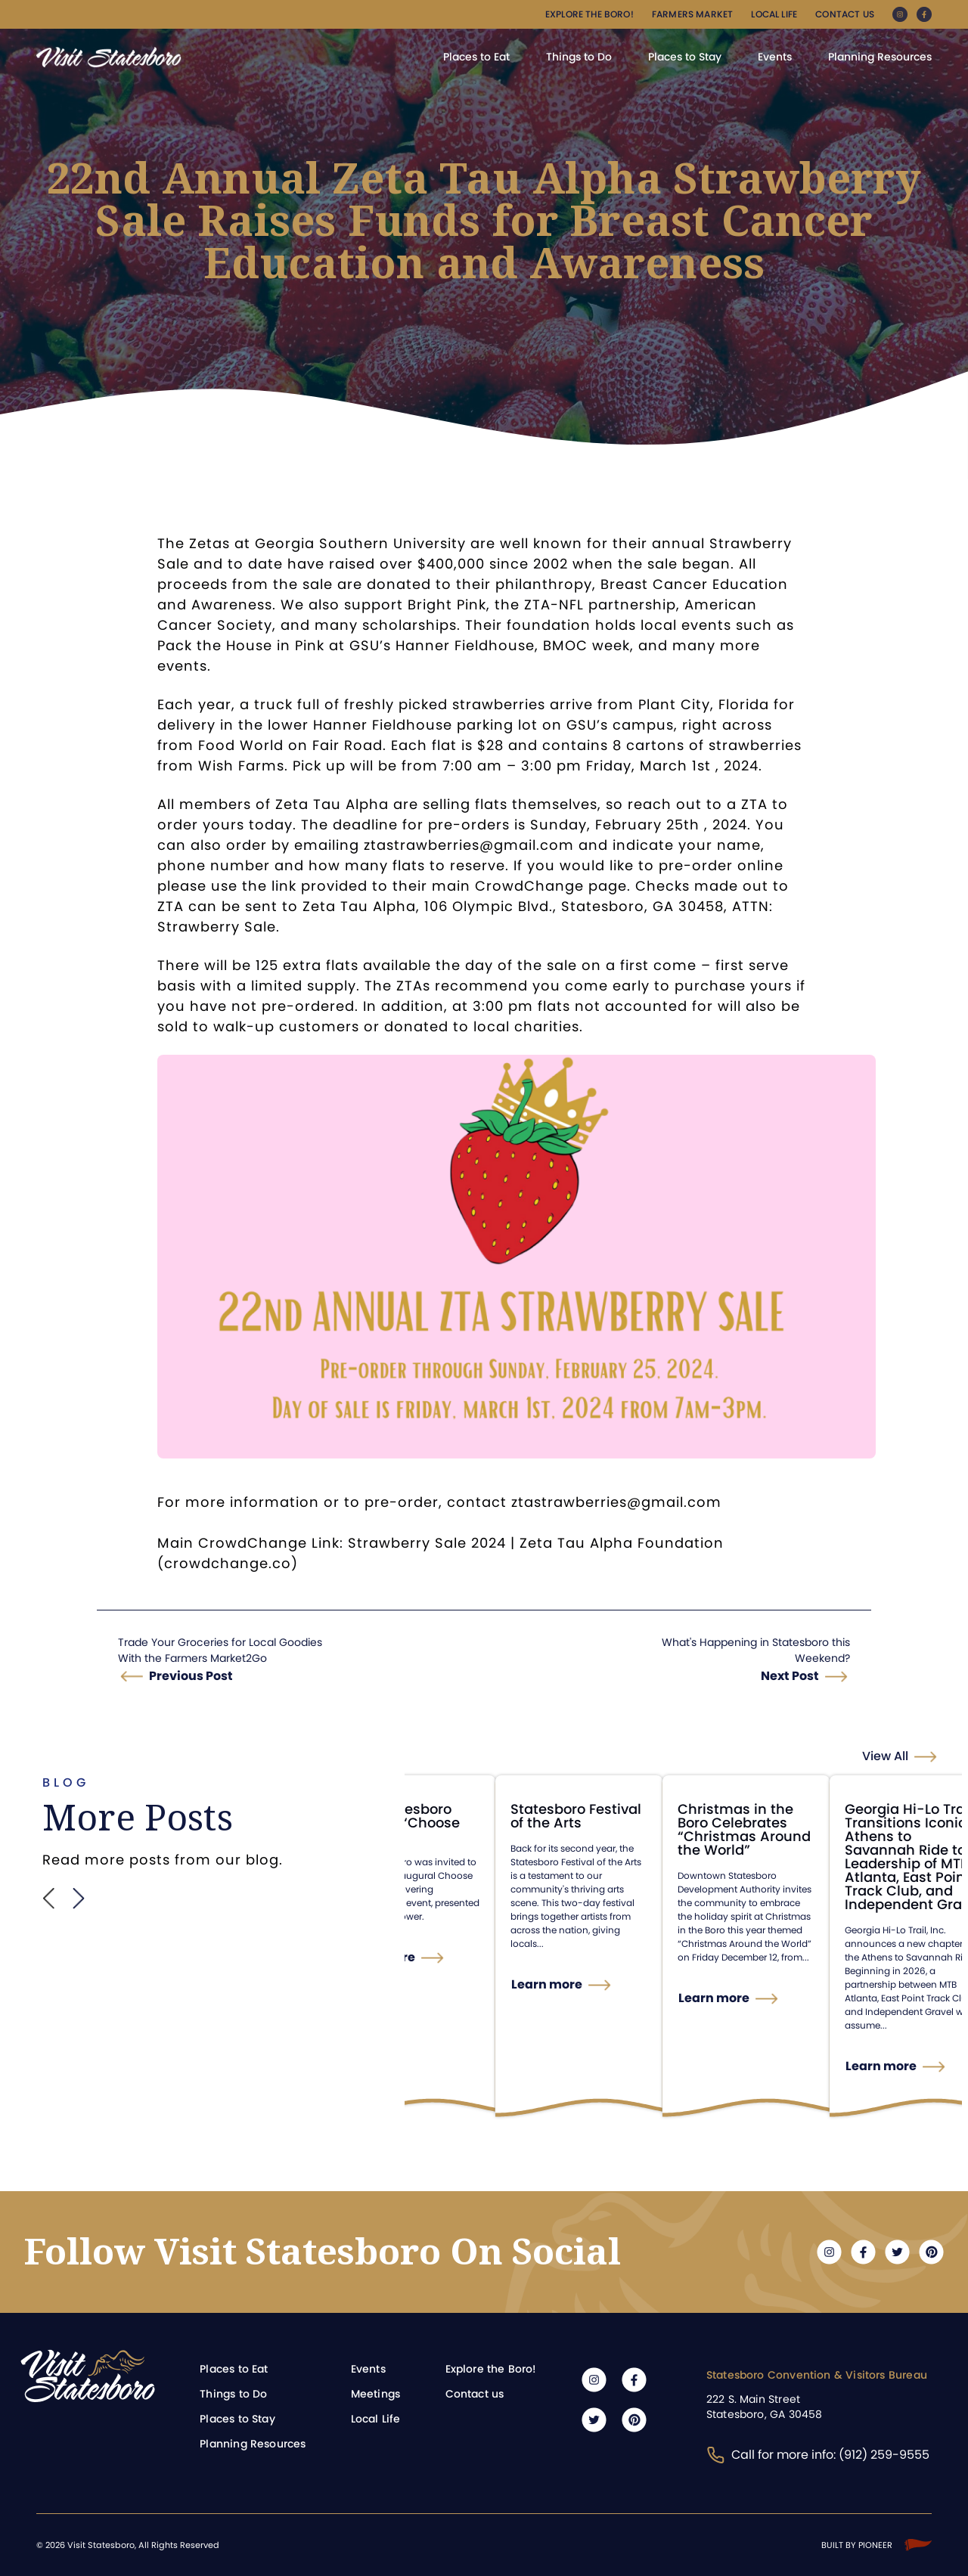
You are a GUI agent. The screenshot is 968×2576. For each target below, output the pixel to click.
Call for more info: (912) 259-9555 (817, 2454)
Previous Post (191, 1676)
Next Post (790, 1676)
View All (885, 1756)
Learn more (418, 1957)
